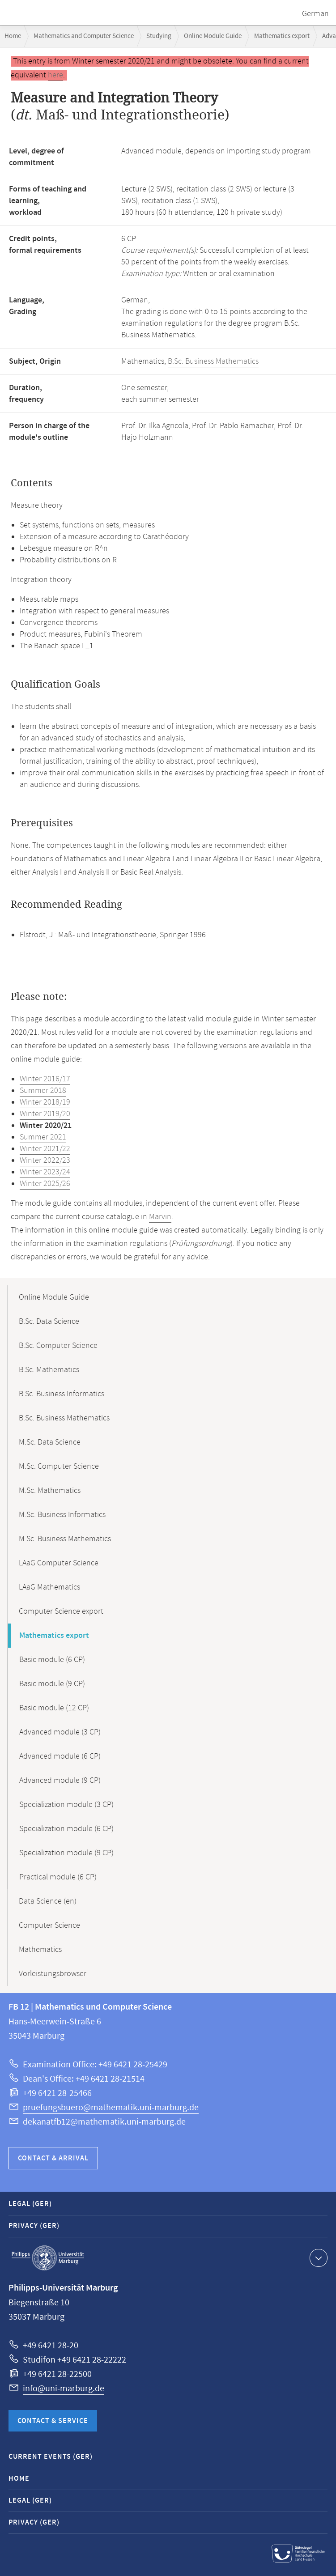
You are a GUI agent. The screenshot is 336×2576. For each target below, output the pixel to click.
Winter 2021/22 (45, 1148)
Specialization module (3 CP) (66, 1804)
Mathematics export (282, 36)
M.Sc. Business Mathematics (65, 1539)
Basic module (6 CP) (52, 1659)
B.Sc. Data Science (49, 1321)
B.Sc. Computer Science (58, 1345)
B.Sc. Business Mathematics (213, 361)
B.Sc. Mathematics (49, 1370)
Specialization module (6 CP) (66, 1829)
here (55, 75)
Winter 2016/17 (45, 1079)
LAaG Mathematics (49, 1587)
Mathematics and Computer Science (84, 36)
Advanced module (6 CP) (60, 1756)
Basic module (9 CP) (52, 1684)
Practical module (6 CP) (58, 1877)
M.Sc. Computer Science (59, 1466)
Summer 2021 (43, 1137)
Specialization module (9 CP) (66, 1853)
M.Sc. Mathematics (50, 1490)
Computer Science (49, 1925)
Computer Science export (61, 1611)
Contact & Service (52, 2421)
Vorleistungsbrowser (52, 1973)
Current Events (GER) (51, 2456)
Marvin (160, 1216)
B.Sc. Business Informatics (61, 1394)
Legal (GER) (30, 2204)
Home (12, 36)
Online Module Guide (213, 36)
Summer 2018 (43, 1090)
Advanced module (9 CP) (60, 1780)
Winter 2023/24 (45, 1172)
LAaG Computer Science (58, 1563)
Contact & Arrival (53, 2158)
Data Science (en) (48, 1901)
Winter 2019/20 (45, 1114)
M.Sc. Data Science (50, 1442)
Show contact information (317, 2257)
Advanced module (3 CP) (60, 1732)
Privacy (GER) (34, 2226)
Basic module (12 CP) (54, 1708)
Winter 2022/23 (45, 1160)
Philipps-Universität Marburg (48, 2257)
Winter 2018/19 (45, 1102)
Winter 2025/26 (45, 1183)
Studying (158, 36)
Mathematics (40, 1949)
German (315, 14)
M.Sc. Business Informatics (62, 1514)
